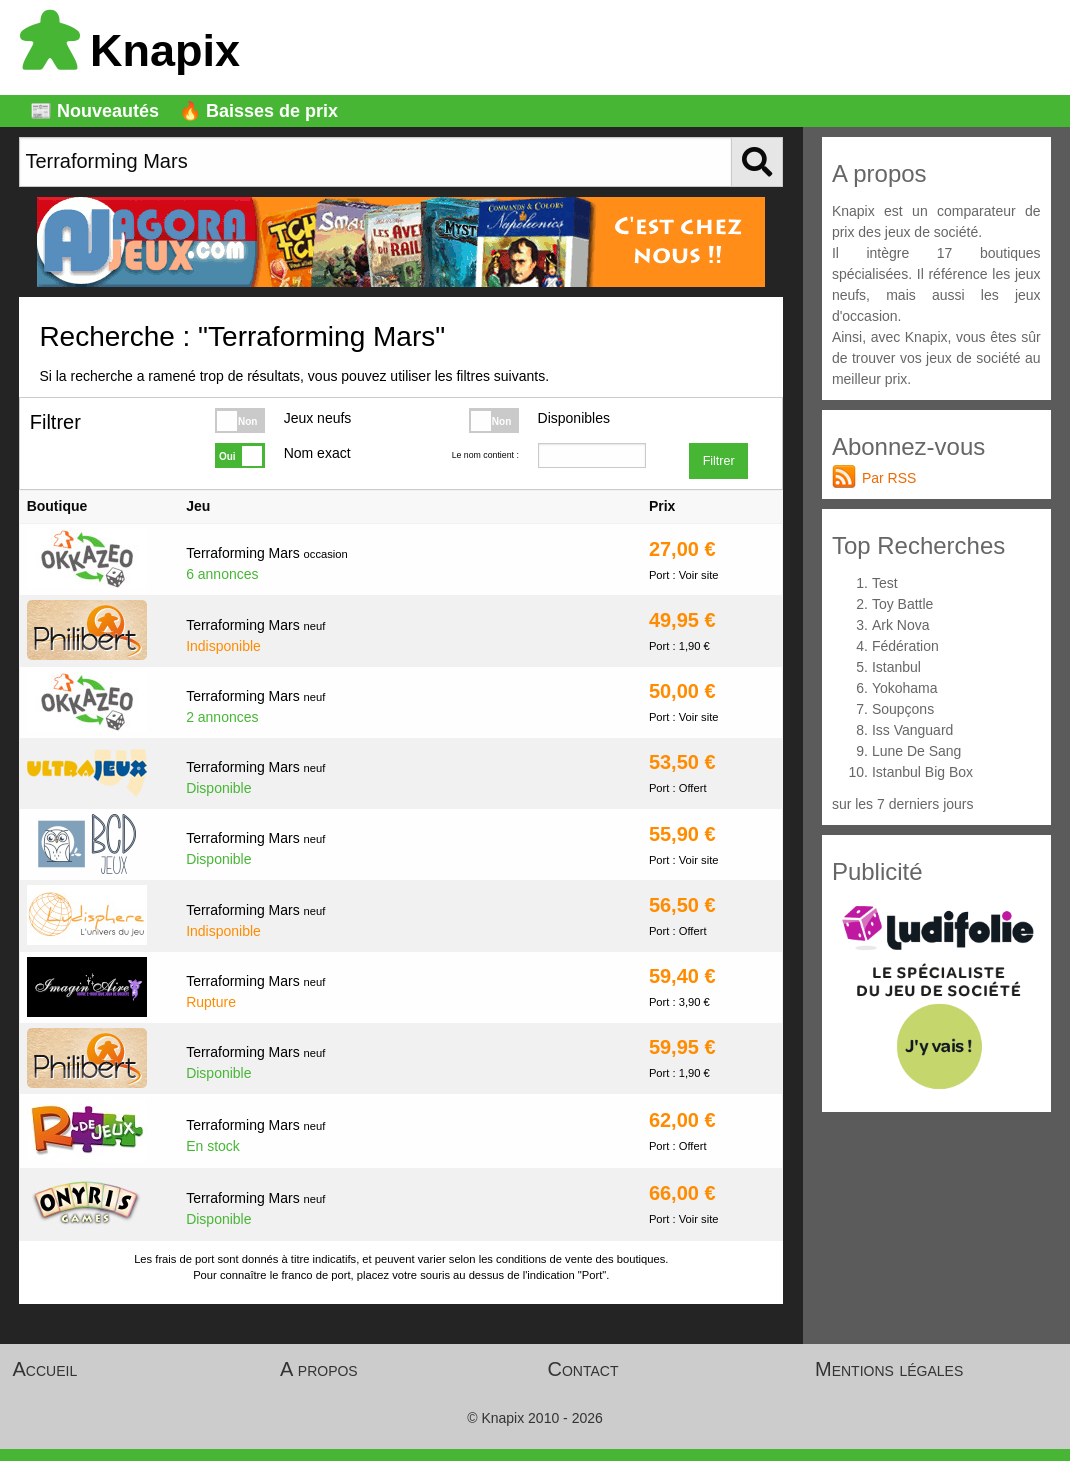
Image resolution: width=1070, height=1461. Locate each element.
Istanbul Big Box (922, 772)
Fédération (905, 646)
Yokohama (905, 688)
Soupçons (903, 709)
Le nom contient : (485, 455)
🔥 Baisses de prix (258, 111)
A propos (319, 1369)
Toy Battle (902, 604)
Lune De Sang (917, 751)
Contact (583, 1369)
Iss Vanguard (912, 730)
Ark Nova (901, 625)
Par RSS (889, 478)
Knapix (130, 50)
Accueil (45, 1369)
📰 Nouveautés (94, 111)
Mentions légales (889, 1369)
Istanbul (896, 667)
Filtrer (719, 461)
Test (885, 583)
